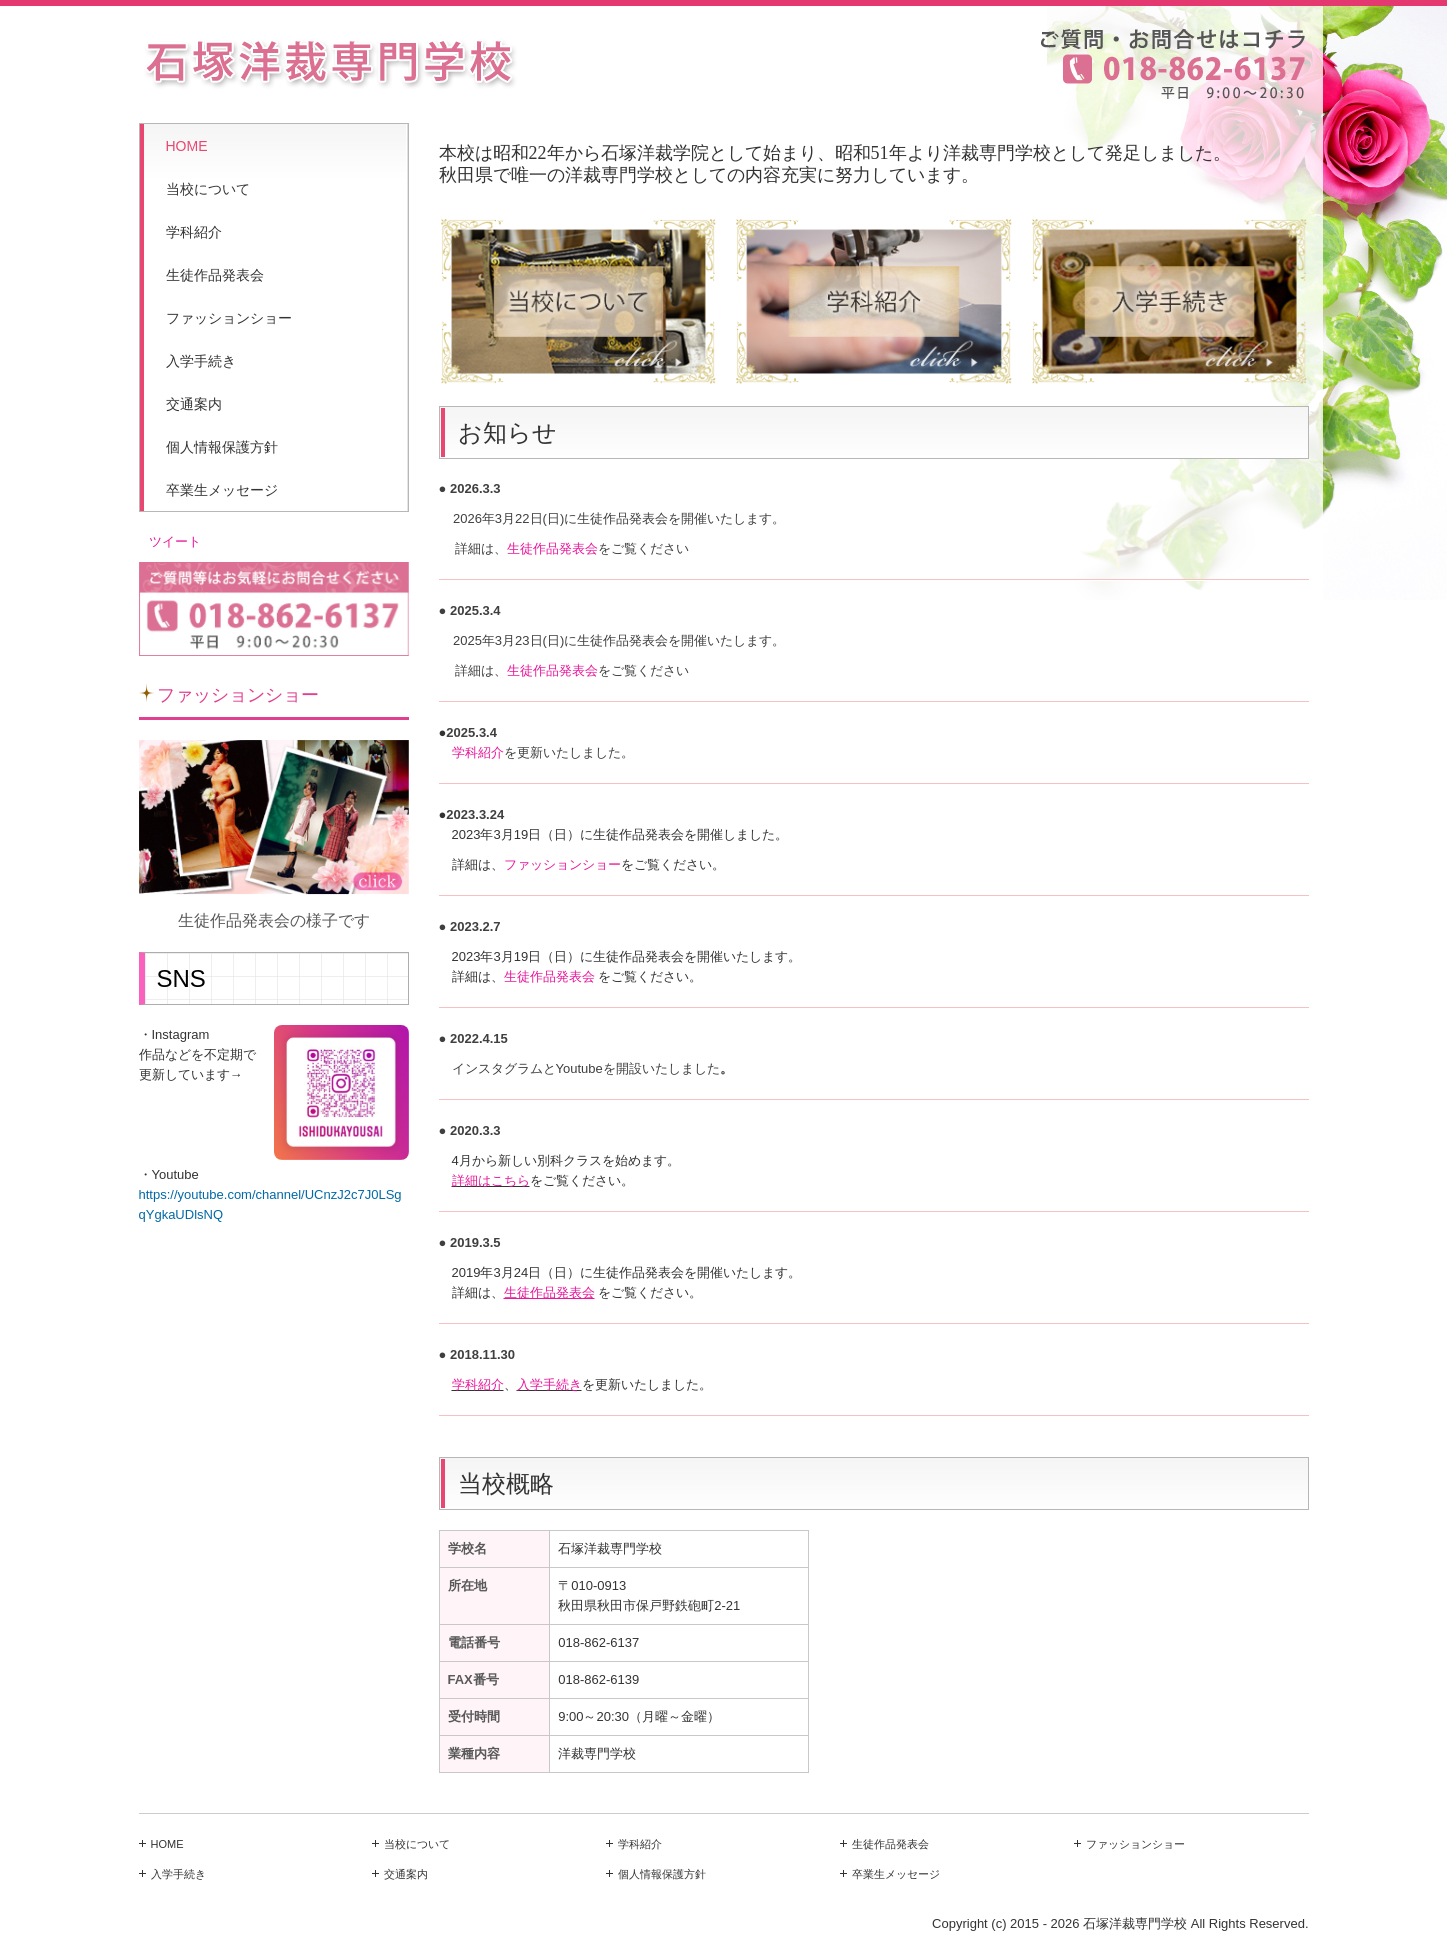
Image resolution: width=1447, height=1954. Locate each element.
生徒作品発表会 (215, 275)
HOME (187, 146)
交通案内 (194, 404)
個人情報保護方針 (222, 447)
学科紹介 (194, 232)
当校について (208, 189)
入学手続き (201, 361)
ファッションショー (229, 318)
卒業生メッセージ (222, 490)
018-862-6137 (598, 1642)
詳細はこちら (491, 1180)
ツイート (175, 541)
